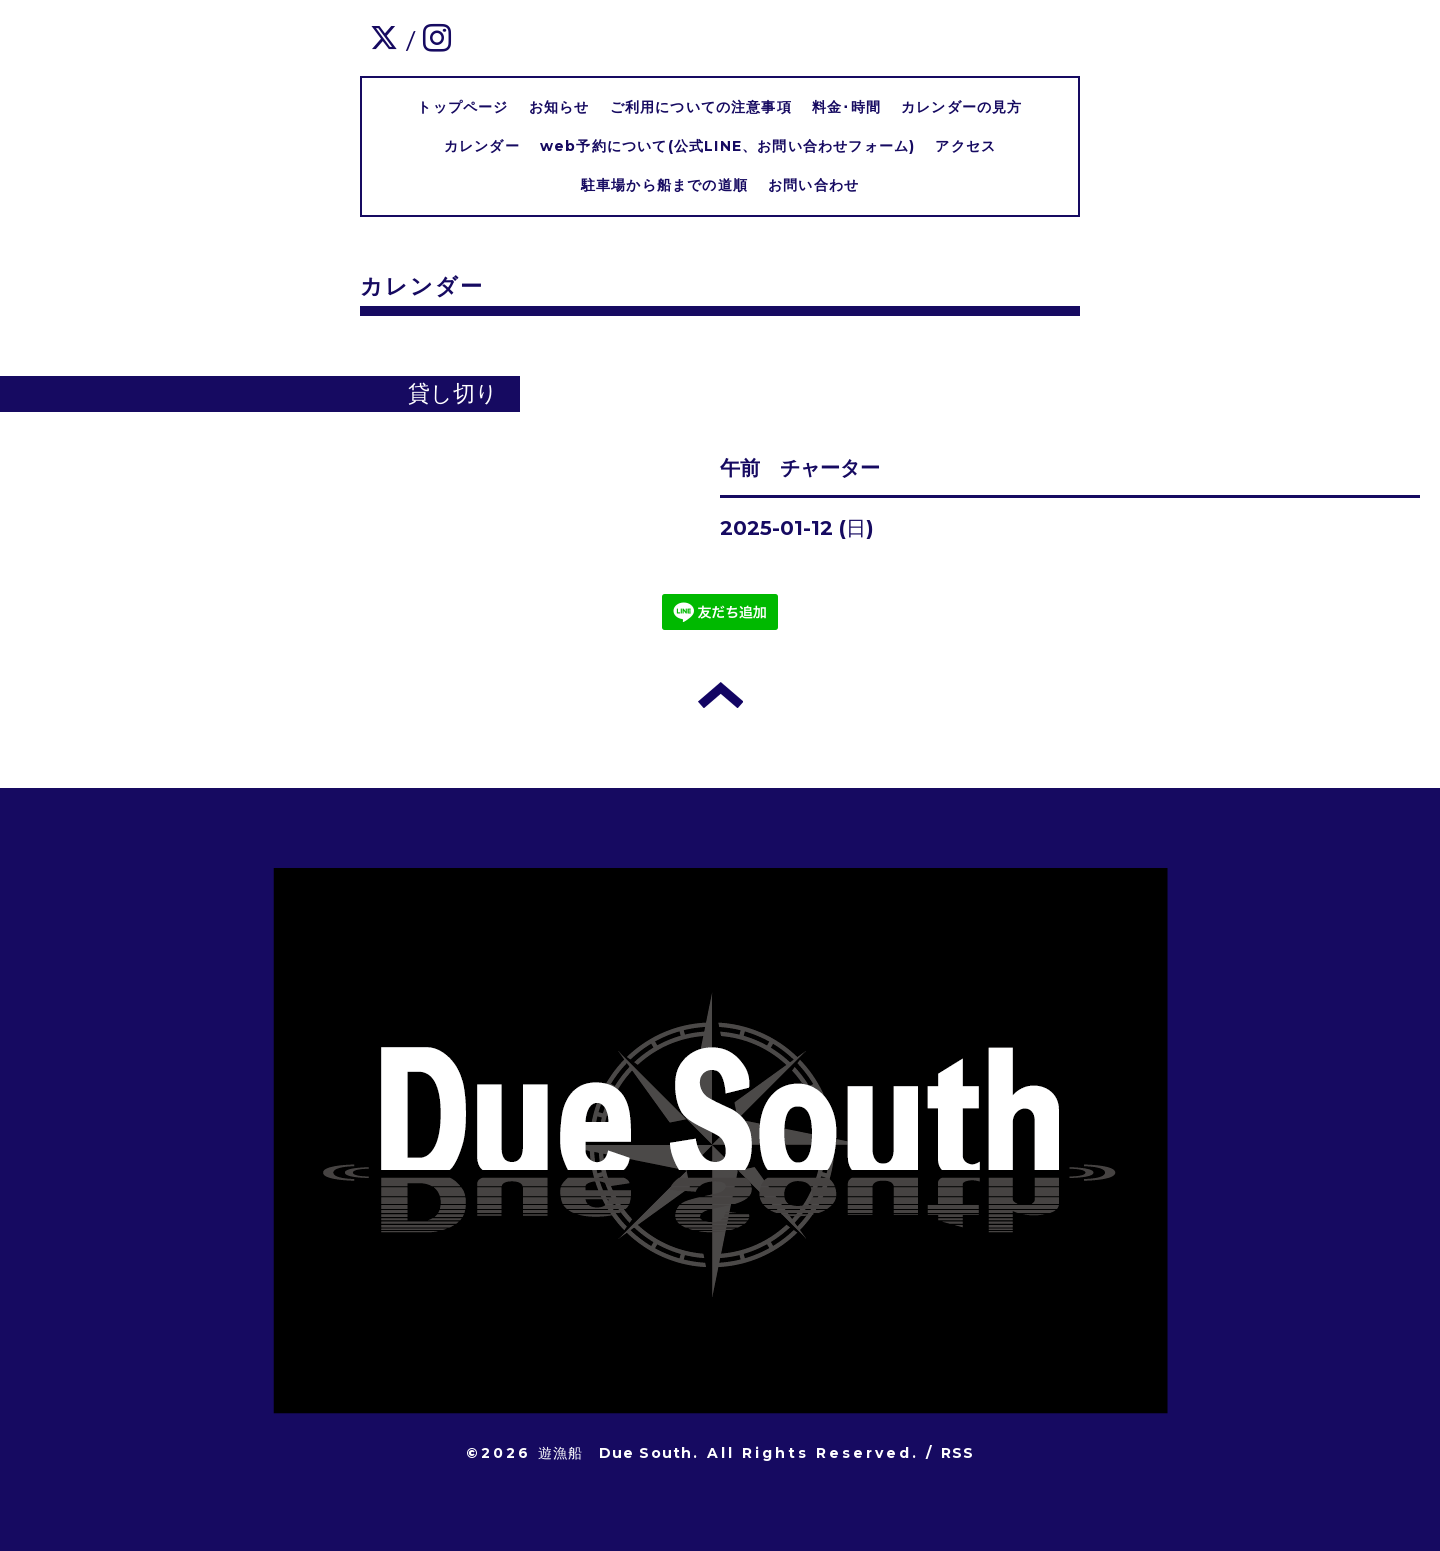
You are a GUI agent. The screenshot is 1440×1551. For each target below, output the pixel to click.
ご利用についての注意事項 (701, 107)
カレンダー (482, 146)
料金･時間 (846, 107)
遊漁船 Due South (615, 1453)
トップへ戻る (720, 695)
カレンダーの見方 (962, 107)
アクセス (965, 146)
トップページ (462, 107)
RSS (958, 1453)
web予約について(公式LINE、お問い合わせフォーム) (728, 146)
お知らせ (559, 107)
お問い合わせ (813, 185)
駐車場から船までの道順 (664, 185)
